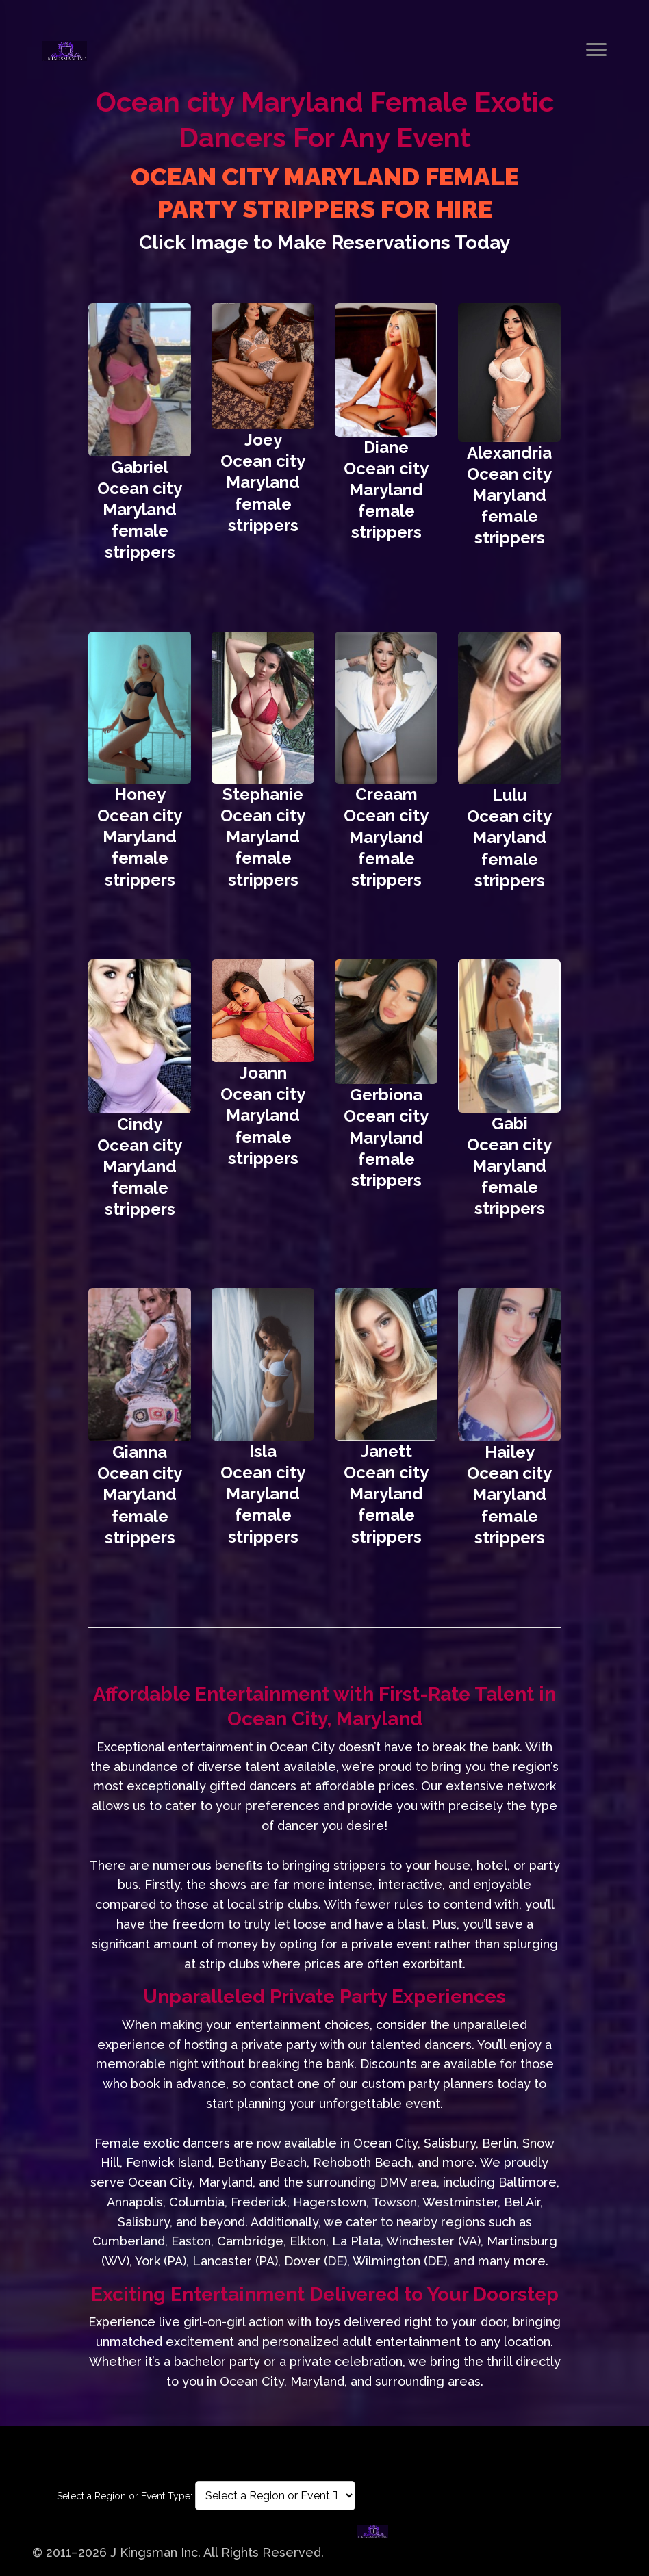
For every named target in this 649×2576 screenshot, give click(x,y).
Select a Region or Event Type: (124, 2495)
